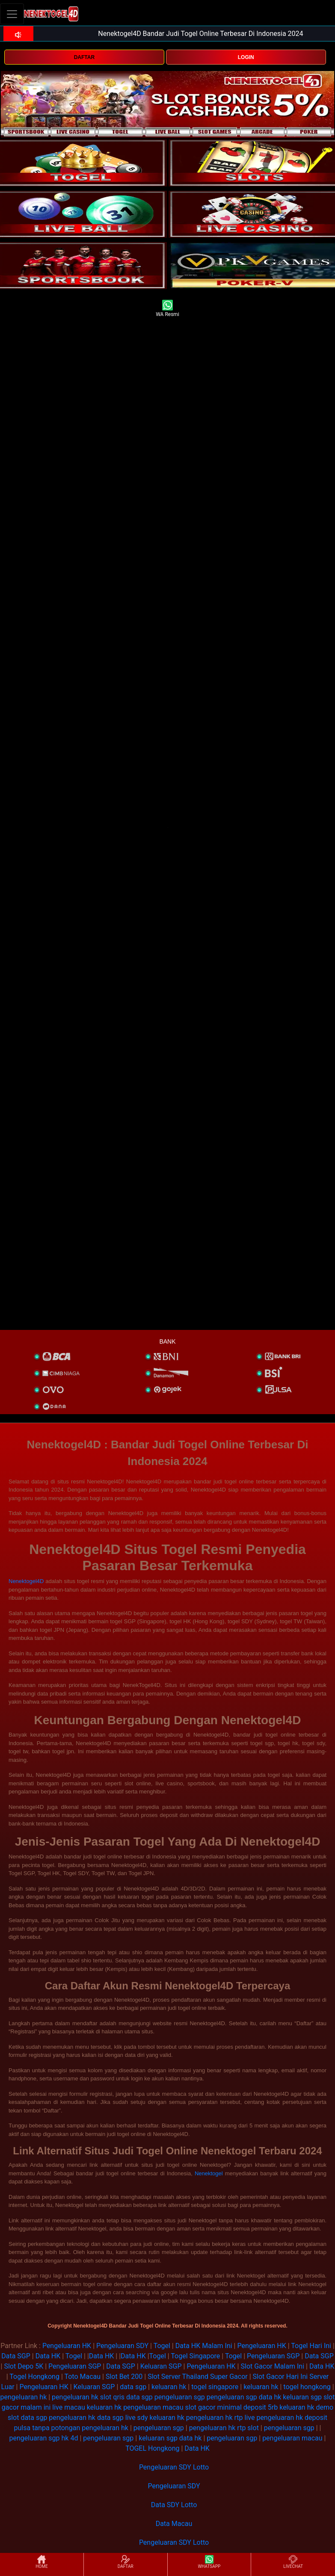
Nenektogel (209, 2173)
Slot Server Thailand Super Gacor (198, 2376)
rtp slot (248, 2428)
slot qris (112, 2397)
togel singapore (214, 2387)
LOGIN (246, 57)
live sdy (136, 2418)
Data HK (48, 2356)
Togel (162, 2346)
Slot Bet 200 (124, 2376)
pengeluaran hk (23, 2397)
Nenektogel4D (26, 1581)
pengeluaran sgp (179, 2397)
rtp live (244, 2418)
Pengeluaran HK (66, 2346)
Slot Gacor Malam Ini (272, 2366)
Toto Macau (82, 2376)
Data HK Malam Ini (203, 2346)
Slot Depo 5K (23, 2366)
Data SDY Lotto (174, 2505)
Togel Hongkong (34, 2376)
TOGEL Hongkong (152, 2448)
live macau (68, 2407)
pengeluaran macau (153, 2407)
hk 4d (70, 2438)
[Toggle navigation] (12, 13)
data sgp (133, 2387)
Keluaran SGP (161, 2366)
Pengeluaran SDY (122, 2346)
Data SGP (15, 2356)
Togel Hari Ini (311, 2346)
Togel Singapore (195, 2356)
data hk (270, 2397)
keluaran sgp (302, 2397)
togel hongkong (306, 2387)
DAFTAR (84, 57)
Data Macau (174, 2524)
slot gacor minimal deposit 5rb (231, 2407)
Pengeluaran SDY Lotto (174, 2467)
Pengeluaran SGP (273, 2356)
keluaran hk (168, 2387)
